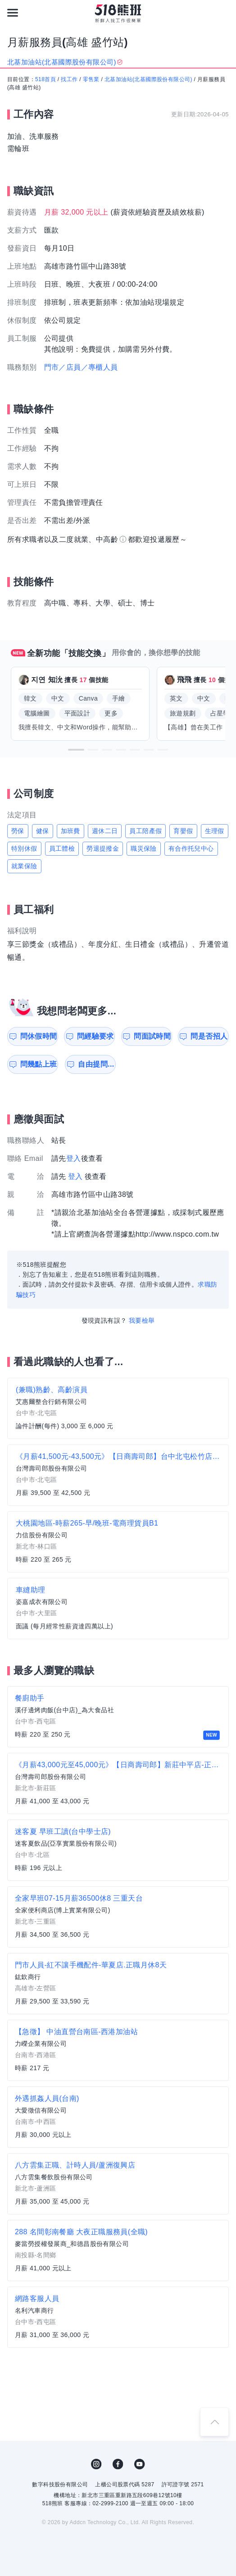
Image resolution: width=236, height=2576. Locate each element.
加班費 (70, 830)
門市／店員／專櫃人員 (81, 367)
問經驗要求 (95, 1036)
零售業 (91, 79)
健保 (42, 830)
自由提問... (96, 1064)
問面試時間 (152, 1036)
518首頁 (45, 79)
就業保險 (24, 866)
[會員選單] (223, 12)
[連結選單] (12, 12)
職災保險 (144, 848)
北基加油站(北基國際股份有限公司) (148, 79)
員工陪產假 (145, 830)
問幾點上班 (38, 1064)
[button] (76, 750)
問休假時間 (38, 1036)
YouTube (139, 2464)
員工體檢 (62, 848)
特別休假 (24, 848)
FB (118, 2464)
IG (96, 2464)
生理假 (214, 830)
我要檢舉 (142, 1320)
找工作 (69, 79)
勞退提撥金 (102, 848)
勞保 (17, 830)
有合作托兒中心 (191, 848)
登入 (73, 1158)
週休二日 (105, 830)
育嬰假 (183, 830)
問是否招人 (209, 1036)
